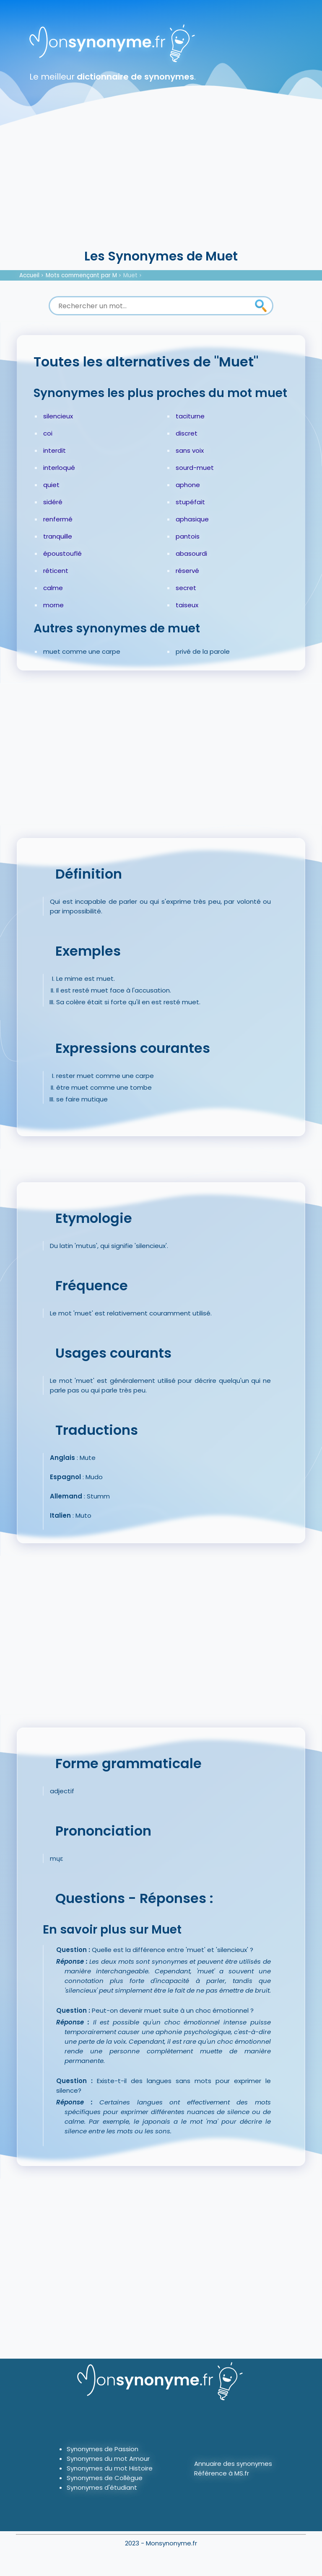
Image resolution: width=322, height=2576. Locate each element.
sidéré (52, 502)
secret (186, 587)
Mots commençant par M (81, 275)
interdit (54, 450)
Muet (130, 275)
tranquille (57, 536)
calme (53, 587)
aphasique (192, 519)
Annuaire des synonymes (233, 2463)
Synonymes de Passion (102, 2448)
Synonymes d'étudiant (102, 2487)
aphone (188, 484)
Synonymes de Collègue (105, 2477)
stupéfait (190, 502)
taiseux (187, 605)
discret (186, 433)
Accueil (29, 275)
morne (53, 605)
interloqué (59, 467)
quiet (51, 484)
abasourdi (191, 553)
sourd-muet (195, 467)
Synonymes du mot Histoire (110, 2468)
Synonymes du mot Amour (108, 2458)
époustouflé (62, 553)
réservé (187, 570)
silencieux (58, 416)
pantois (188, 536)
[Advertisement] (161, 184)
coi (47, 433)
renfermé (58, 519)
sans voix (190, 450)
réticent (55, 570)
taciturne (190, 416)
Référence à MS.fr (221, 2473)
